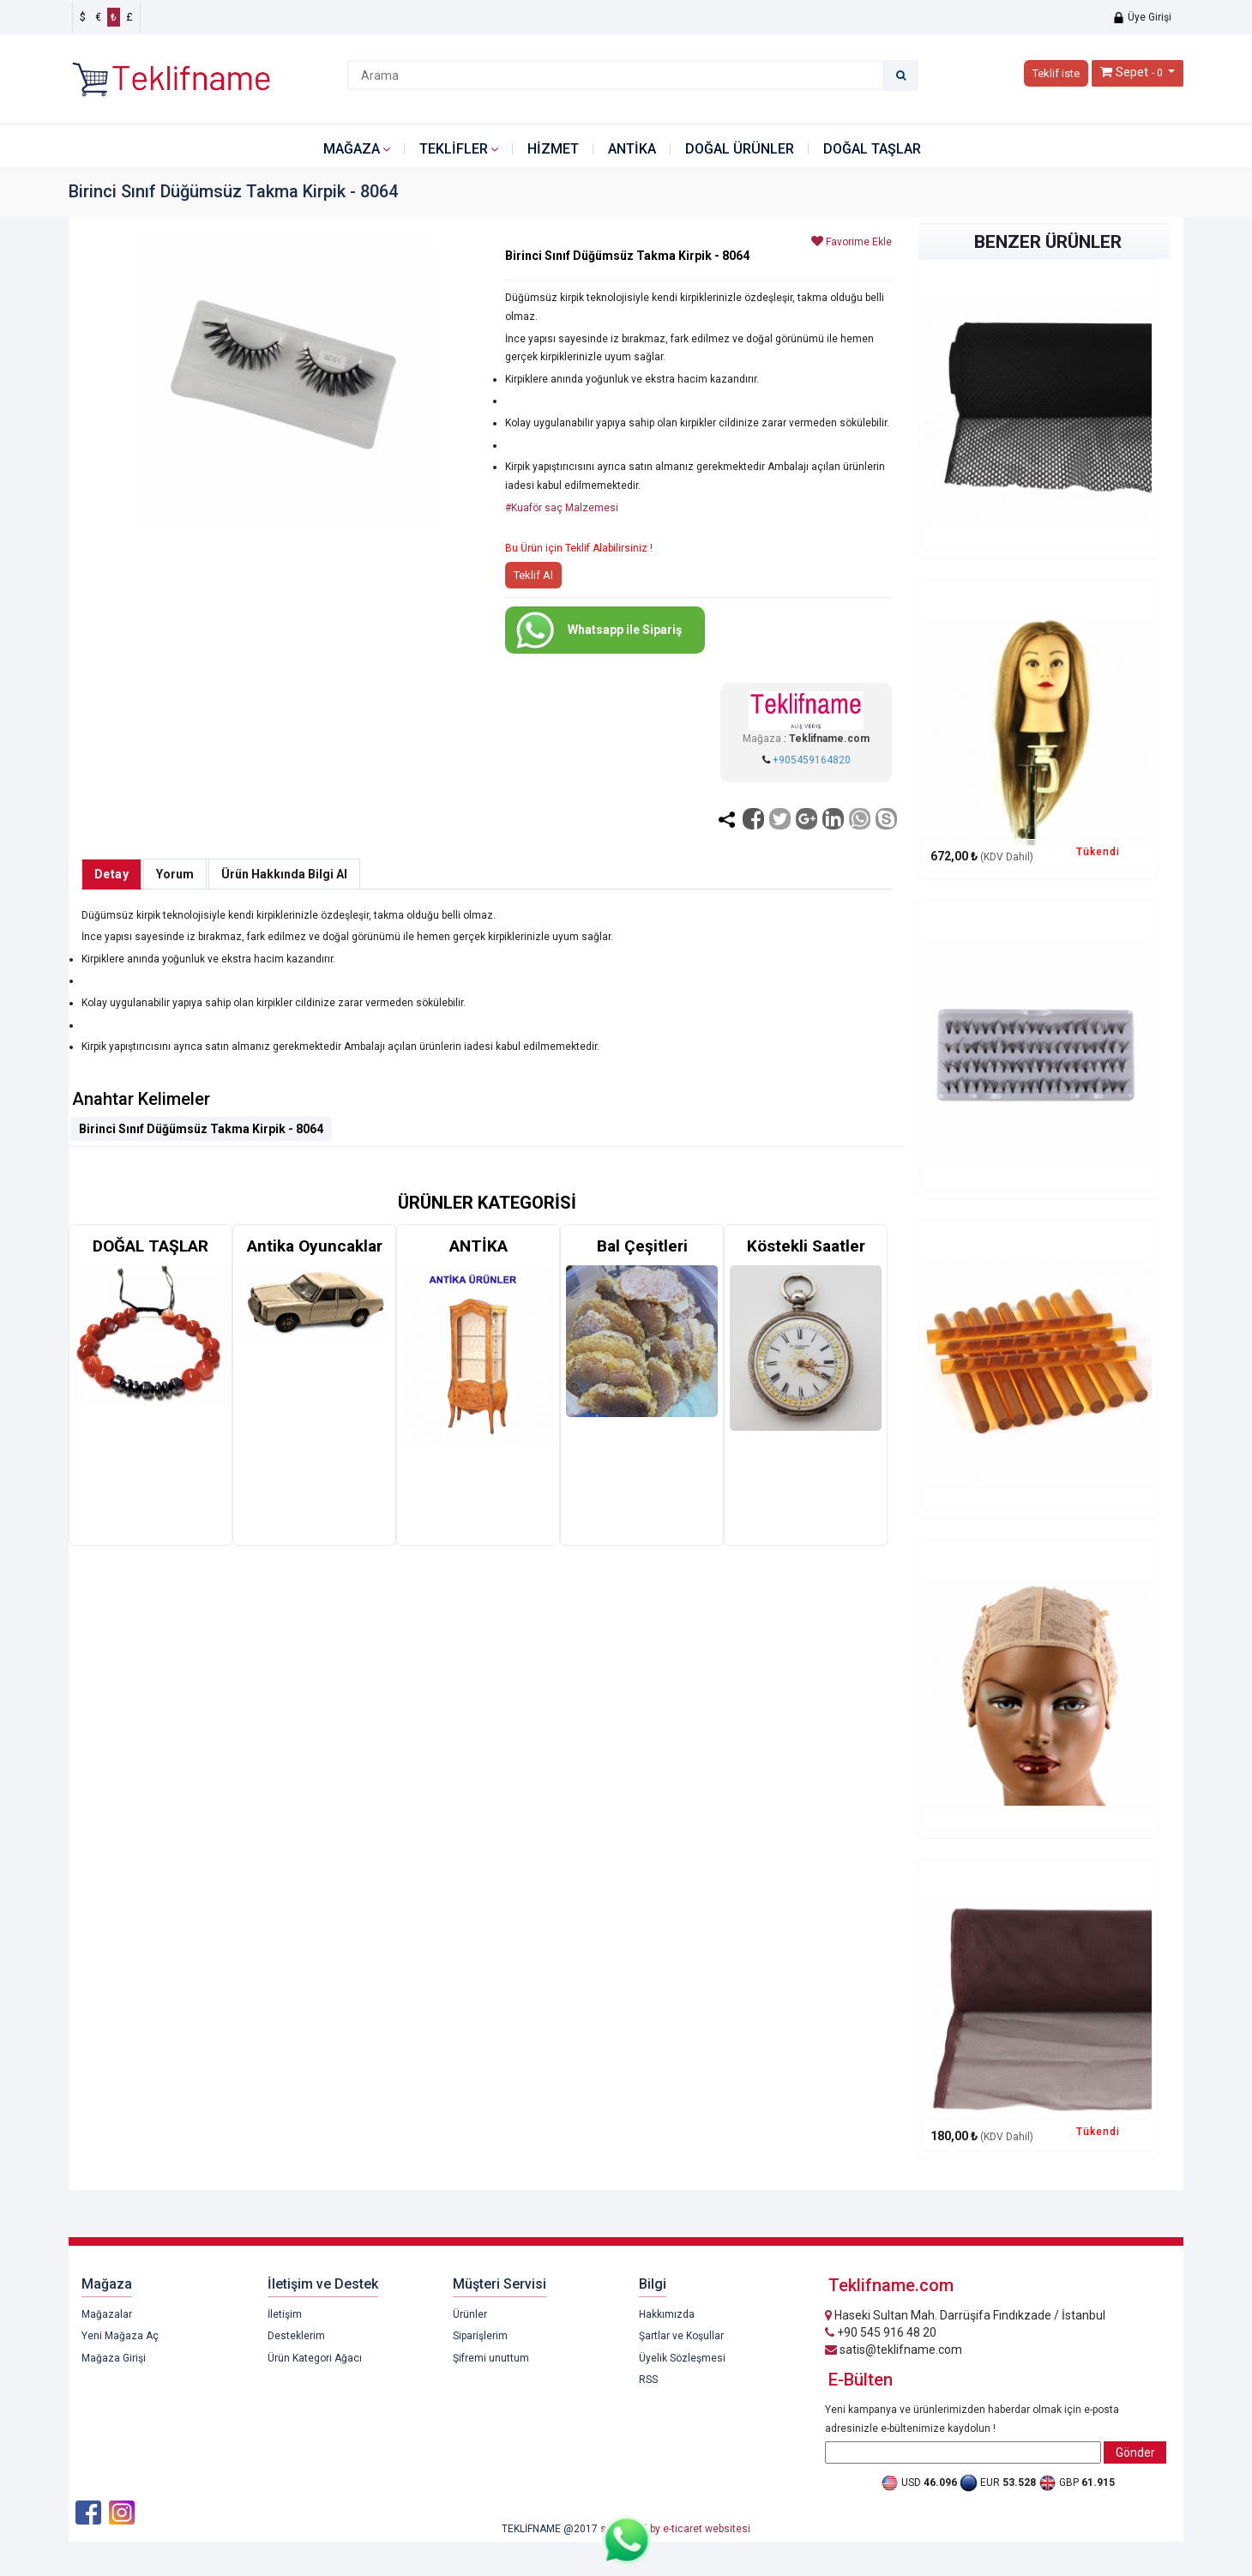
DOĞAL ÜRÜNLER (739, 149)
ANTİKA (632, 149)
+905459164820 (812, 760)
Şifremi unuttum (491, 2358)
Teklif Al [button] (533, 575)
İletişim (285, 2314)
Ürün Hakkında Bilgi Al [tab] (284, 874)
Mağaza (351, 149)
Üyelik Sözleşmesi (682, 2358)
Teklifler (453, 149)
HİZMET (553, 149)
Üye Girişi (1141, 17)
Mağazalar (106, 2314)
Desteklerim (296, 2336)
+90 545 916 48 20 (880, 2332)
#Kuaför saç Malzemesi (561, 508)
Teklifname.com (829, 739)
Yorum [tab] (175, 874)
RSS (648, 2380)
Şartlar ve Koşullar (681, 2336)
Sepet (1132, 72)
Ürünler (470, 2314)
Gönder (1135, 2452)
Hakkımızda (667, 2314)
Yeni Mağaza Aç (120, 2336)
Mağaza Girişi (113, 2358)
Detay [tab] (111, 874)
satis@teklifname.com (893, 2349)
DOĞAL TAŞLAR (872, 149)
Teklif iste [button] (1056, 73)
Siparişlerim (480, 2336)
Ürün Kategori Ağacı (315, 2358)
